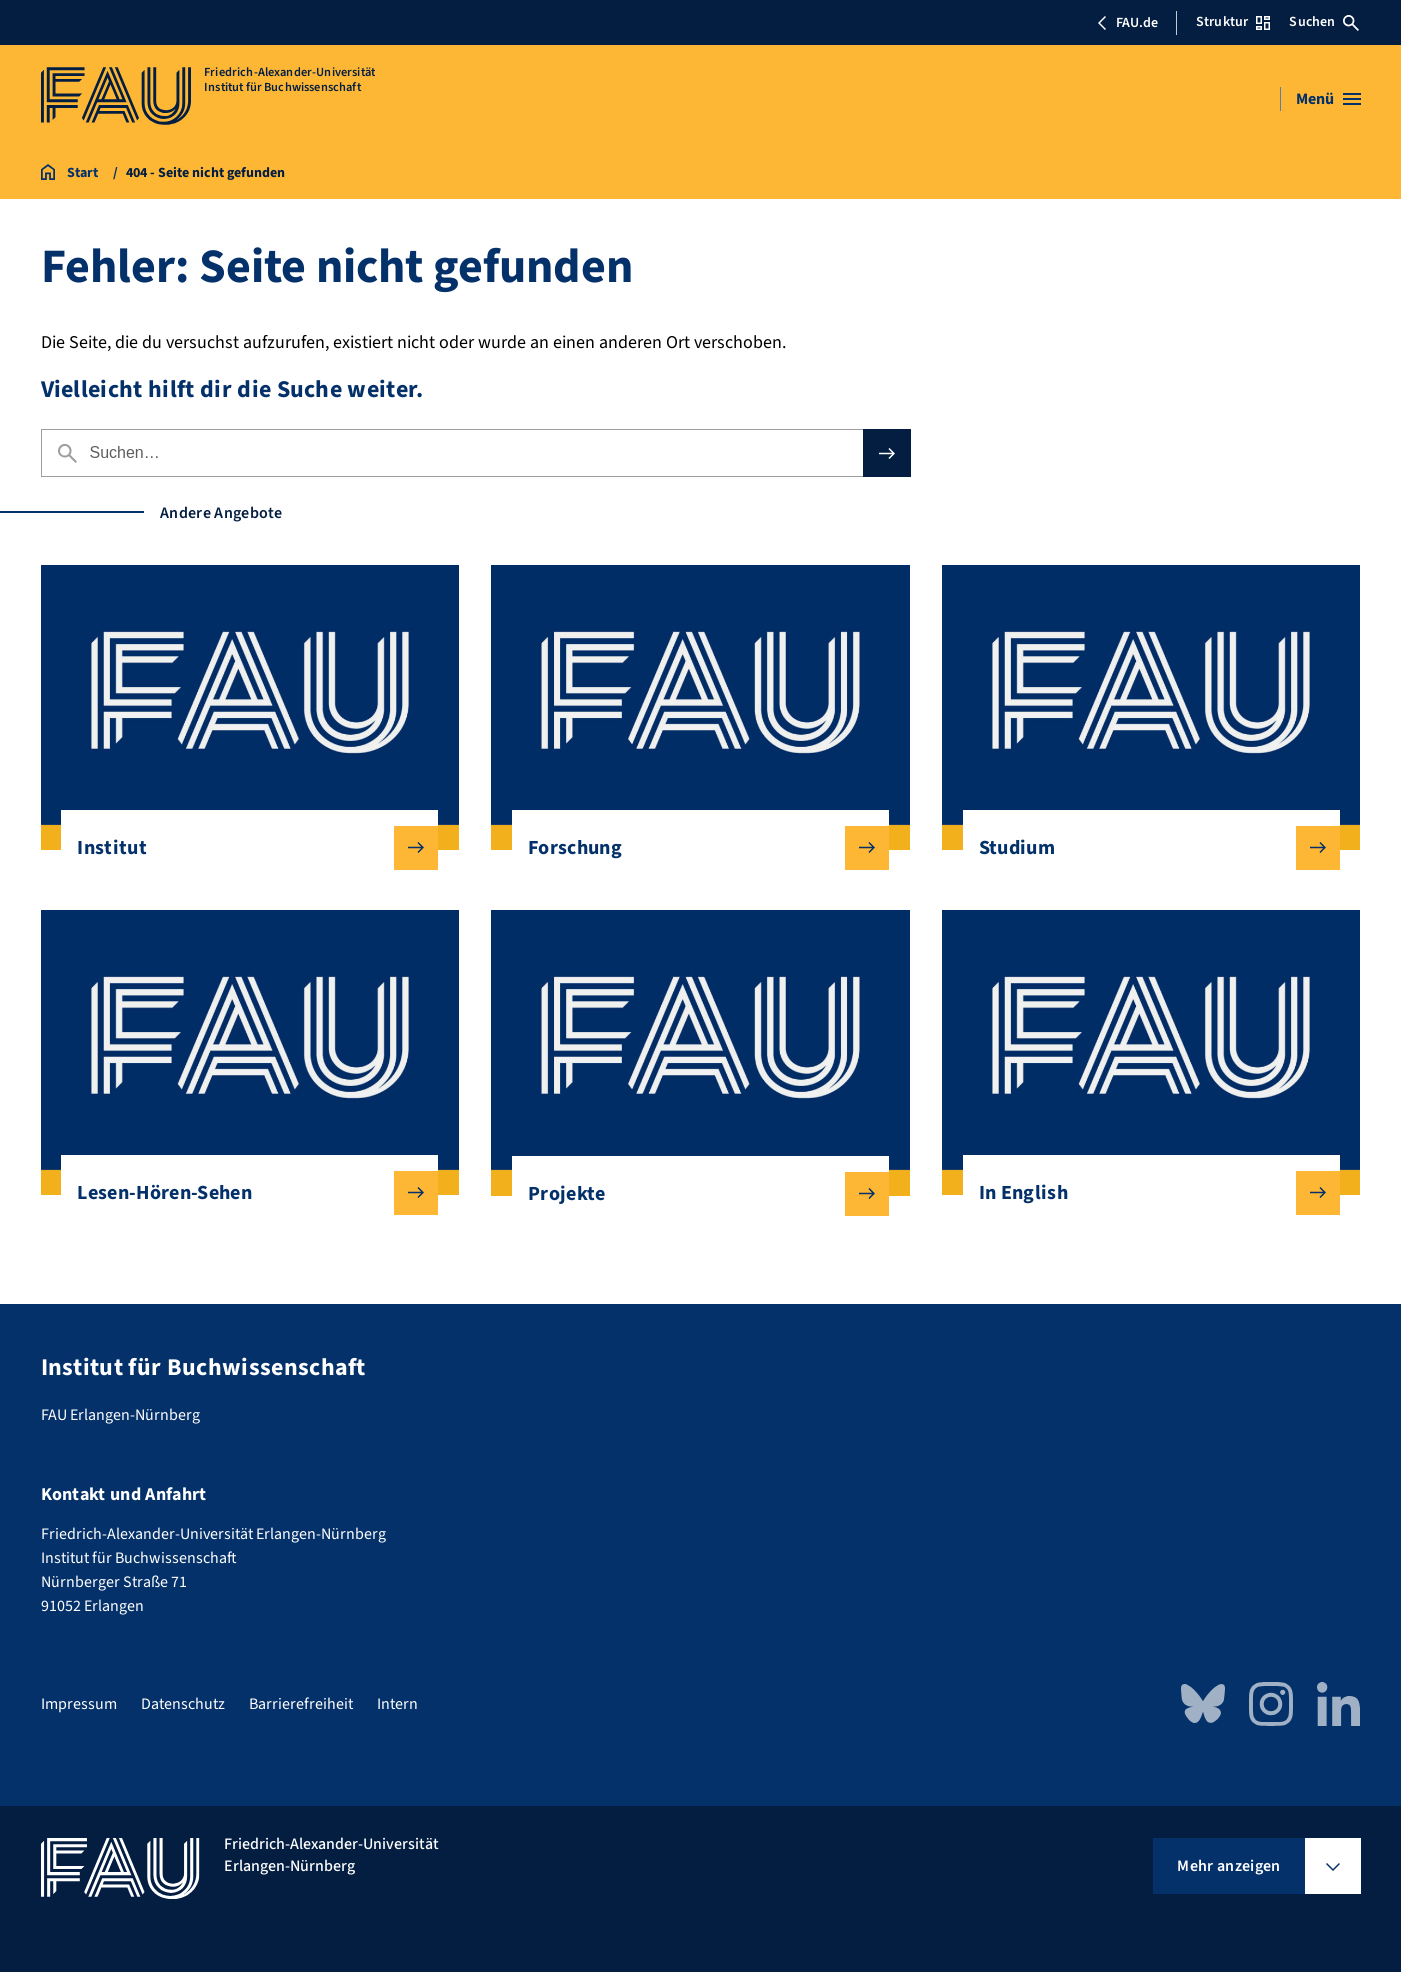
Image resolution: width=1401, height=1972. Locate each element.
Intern (397, 1704)
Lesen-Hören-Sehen (241, 1193)
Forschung (692, 848)
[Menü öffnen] (1328, 99)
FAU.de (1127, 23)
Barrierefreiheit (301, 1704)
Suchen (1324, 22)
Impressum (79, 1704)
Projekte (692, 1194)
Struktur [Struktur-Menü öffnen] (1233, 22)
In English (1143, 1193)
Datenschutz (183, 1704)
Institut (241, 848)
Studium (1143, 848)
